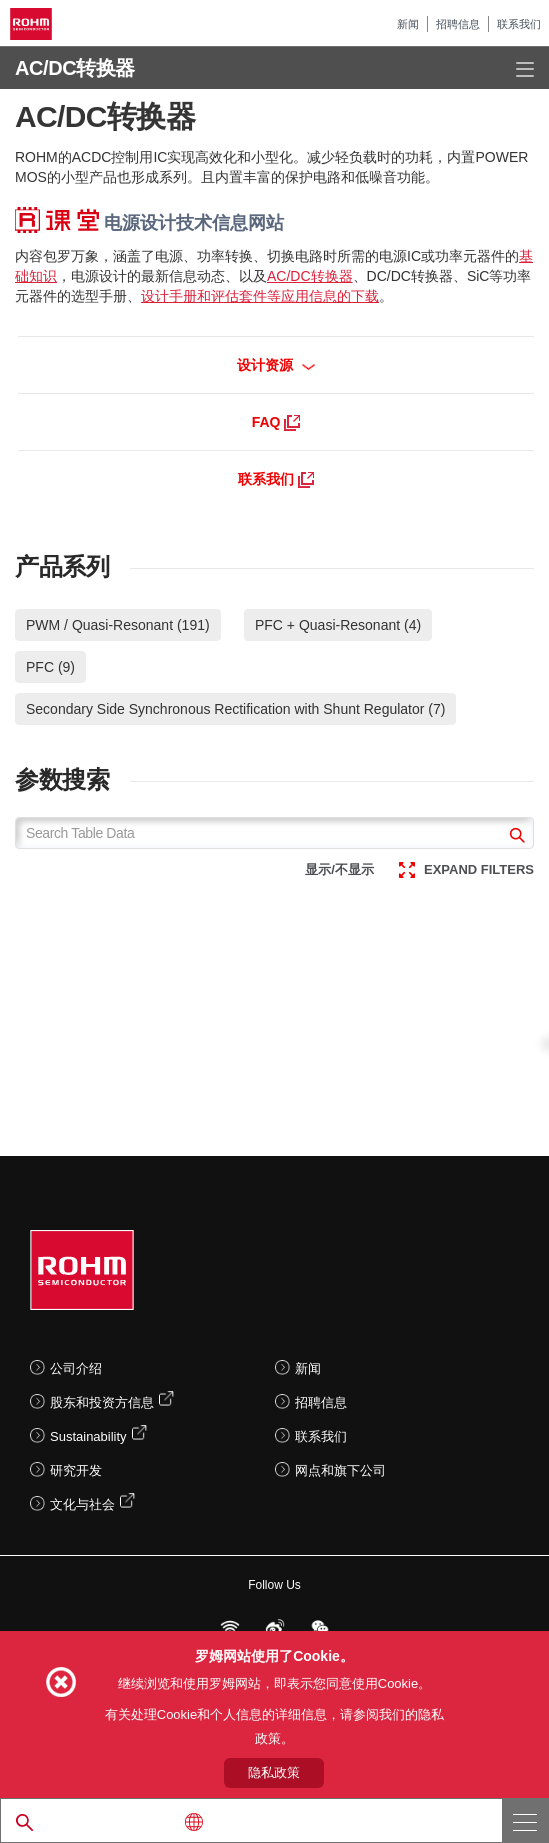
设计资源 (276, 365)
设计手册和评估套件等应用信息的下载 (260, 296)
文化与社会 (82, 1504)
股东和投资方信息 (102, 1402)
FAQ (276, 422)
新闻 (408, 24)
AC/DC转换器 (310, 276)
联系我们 (519, 24)
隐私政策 (274, 1772)
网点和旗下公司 (340, 1470)
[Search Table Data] (274, 833)
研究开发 (76, 1470)
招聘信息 (458, 24)
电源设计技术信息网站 (149, 223)
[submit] (514, 837)
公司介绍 (76, 1368)
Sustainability (88, 1436)
